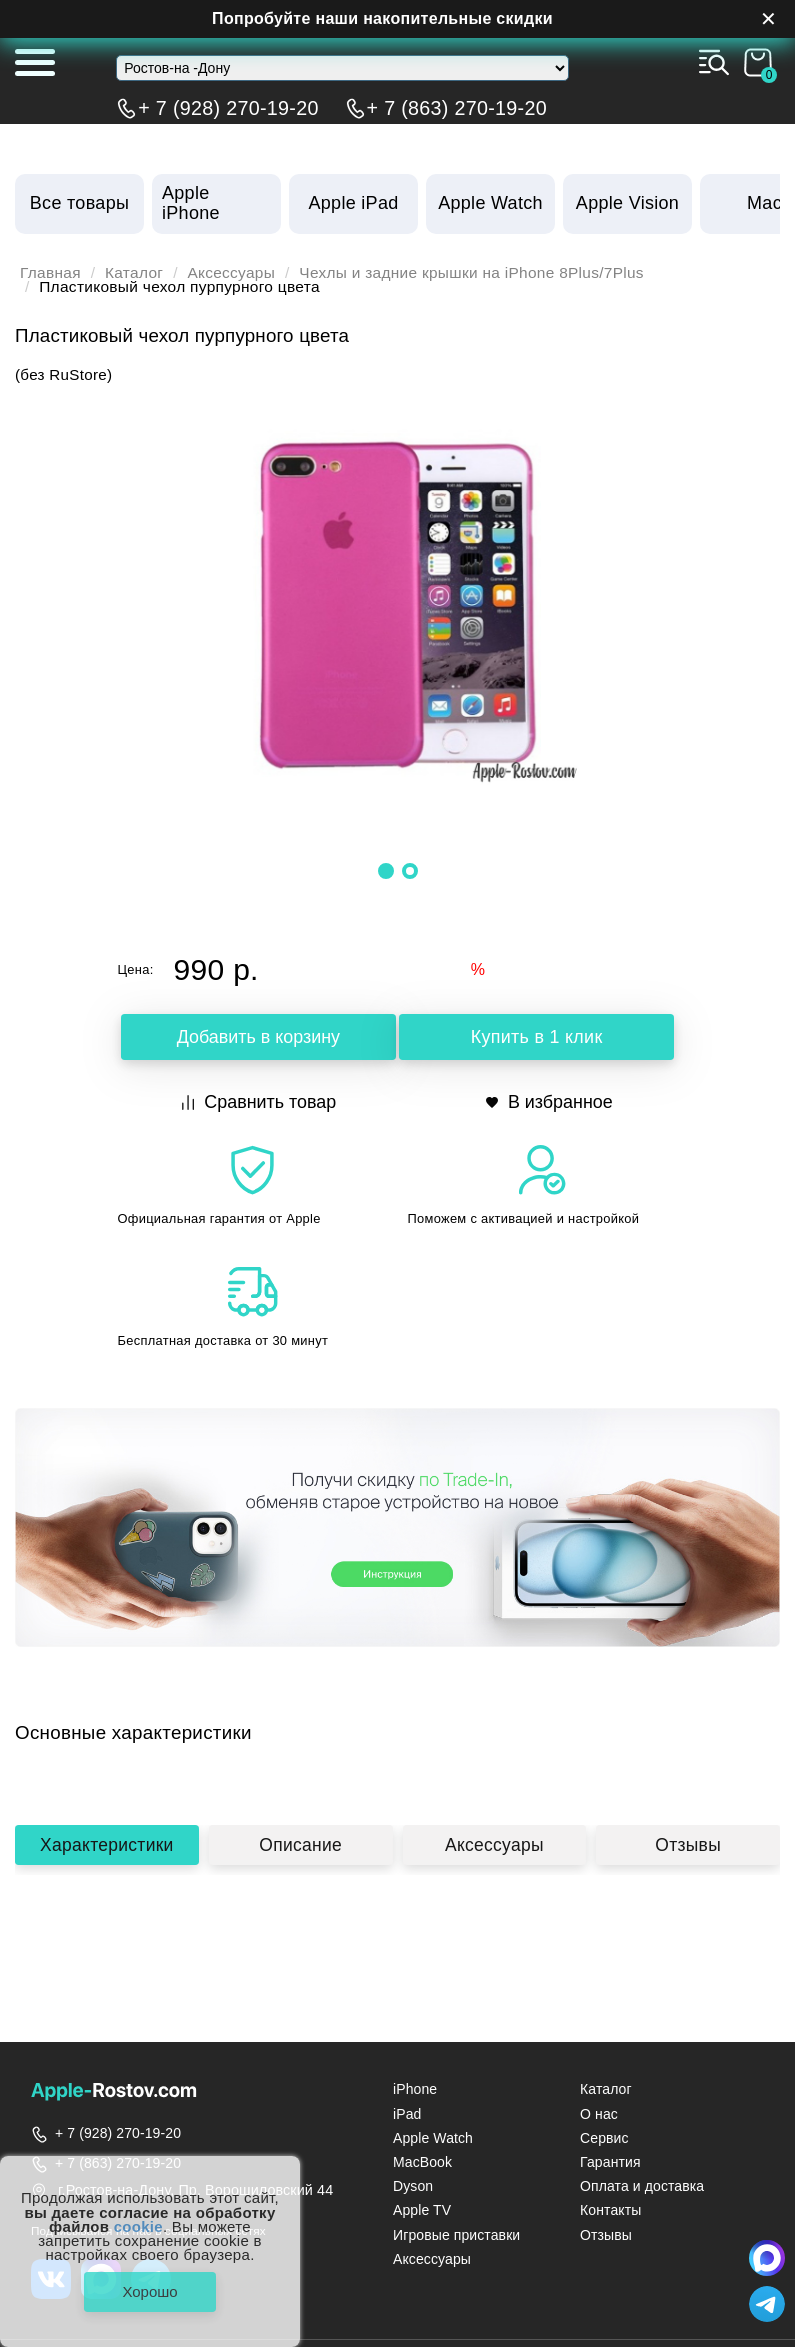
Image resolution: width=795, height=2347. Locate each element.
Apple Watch (433, 2138)
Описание (301, 1850)
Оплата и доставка (642, 2186)
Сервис (604, 2138)
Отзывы (688, 1850)
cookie (138, 2226)
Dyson (413, 2186)
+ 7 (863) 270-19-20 (457, 108)
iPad (407, 2114)
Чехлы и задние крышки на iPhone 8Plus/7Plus (473, 273)
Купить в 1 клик (536, 1037)
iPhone (415, 2089)
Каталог (134, 273)
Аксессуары (232, 273)
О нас (599, 2114)
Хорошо (149, 2291)
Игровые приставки (456, 2235)
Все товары (79, 203)
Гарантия (610, 2162)
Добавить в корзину (258, 1037)
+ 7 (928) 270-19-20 (228, 108)
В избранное (549, 1102)
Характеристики (106, 1850)
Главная (50, 273)
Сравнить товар (259, 1102)
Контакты (610, 2210)
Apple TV (422, 2210)
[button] (386, 871)
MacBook (422, 2162)
